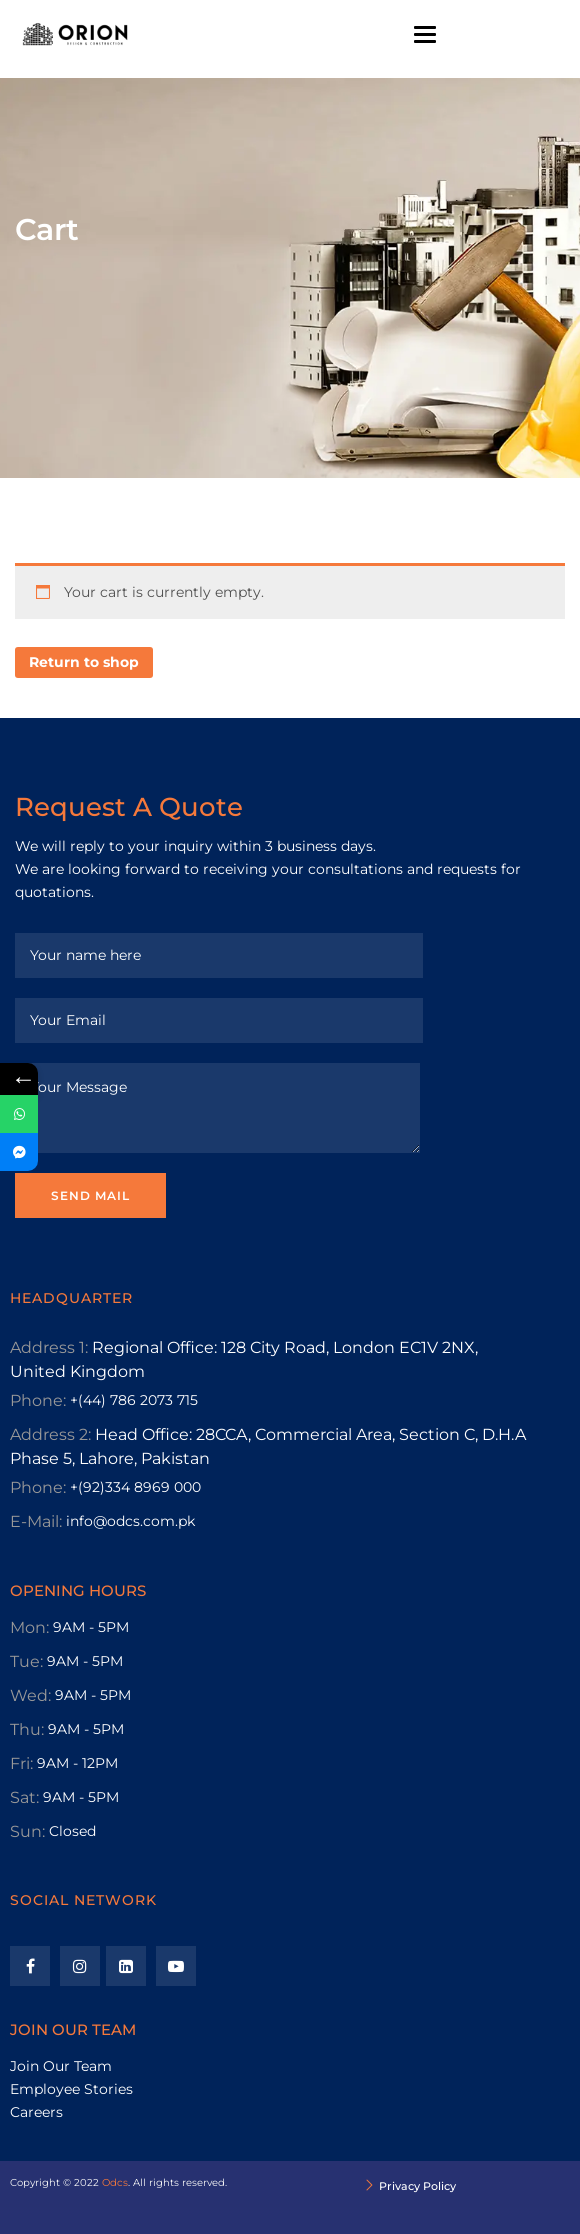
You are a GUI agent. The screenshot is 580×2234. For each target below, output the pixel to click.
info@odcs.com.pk (130, 1521)
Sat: (24, 1797)
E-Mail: (36, 1521)
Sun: (27, 1831)
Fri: (21, 1763)
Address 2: (50, 1434)
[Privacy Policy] (369, 2187)
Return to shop (84, 662)
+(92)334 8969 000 (135, 1487)
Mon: (29, 1627)
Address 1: (49, 1347)
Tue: (26, 1661)
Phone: (38, 1400)
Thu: (27, 1729)
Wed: (30, 1695)
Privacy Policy (417, 2186)
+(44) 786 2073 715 (134, 1400)
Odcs (115, 2182)
